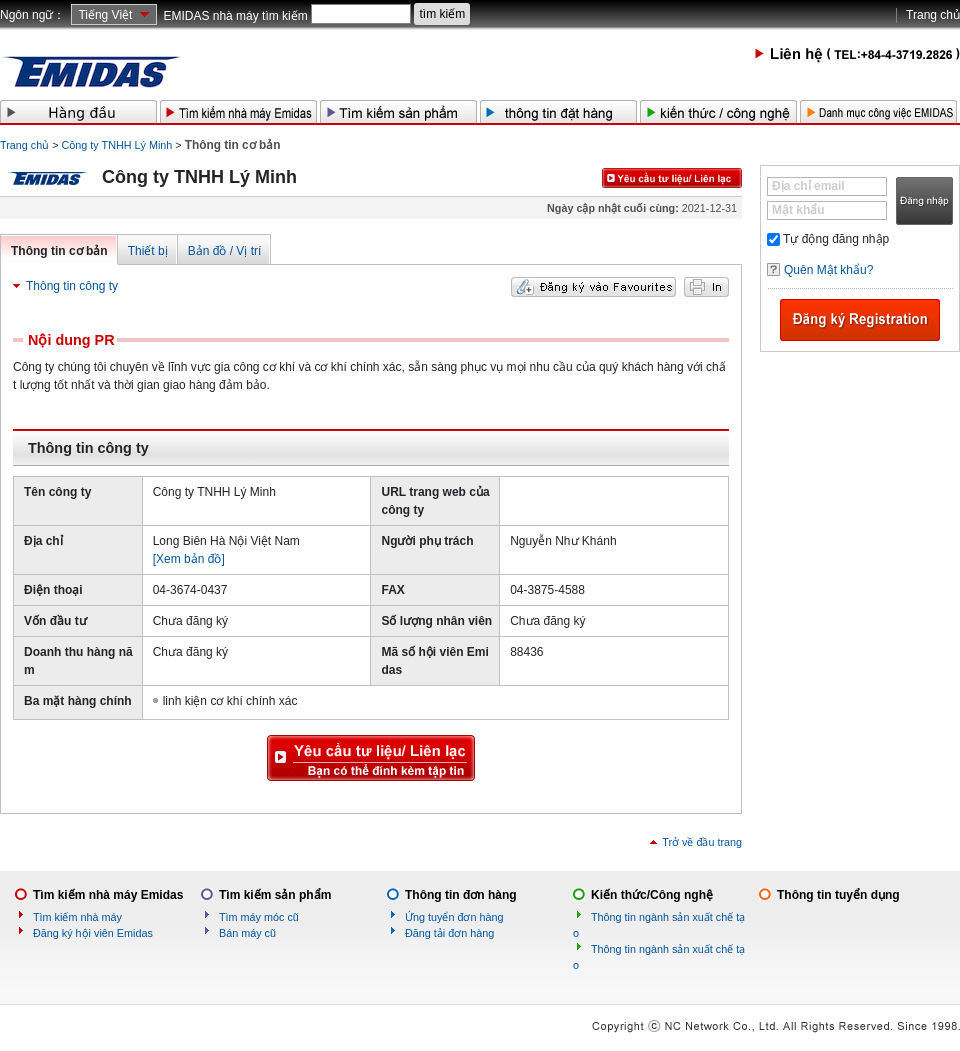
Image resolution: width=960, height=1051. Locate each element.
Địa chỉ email (808, 186)
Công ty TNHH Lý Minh (117, 145)
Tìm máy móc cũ (259, 917)
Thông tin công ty (72, 286)
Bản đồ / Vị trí (225, 251)
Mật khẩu (798, 210)
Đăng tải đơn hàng (449, 933)
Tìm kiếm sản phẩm (275, 895)
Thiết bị (148, 251)
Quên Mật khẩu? (828, 270)
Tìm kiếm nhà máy (77, 917)
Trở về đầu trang (702, 842)
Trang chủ (933, 15)
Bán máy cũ (247, 933)
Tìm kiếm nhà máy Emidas (108, 895)
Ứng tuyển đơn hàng (454, 917)
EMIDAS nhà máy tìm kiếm (235, 16)
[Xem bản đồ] (189, 559)
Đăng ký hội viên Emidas (93, 933)
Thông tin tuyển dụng (838, 895)
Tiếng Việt (105, 15)
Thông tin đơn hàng (461, 895)
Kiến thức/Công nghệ (652, 895)
